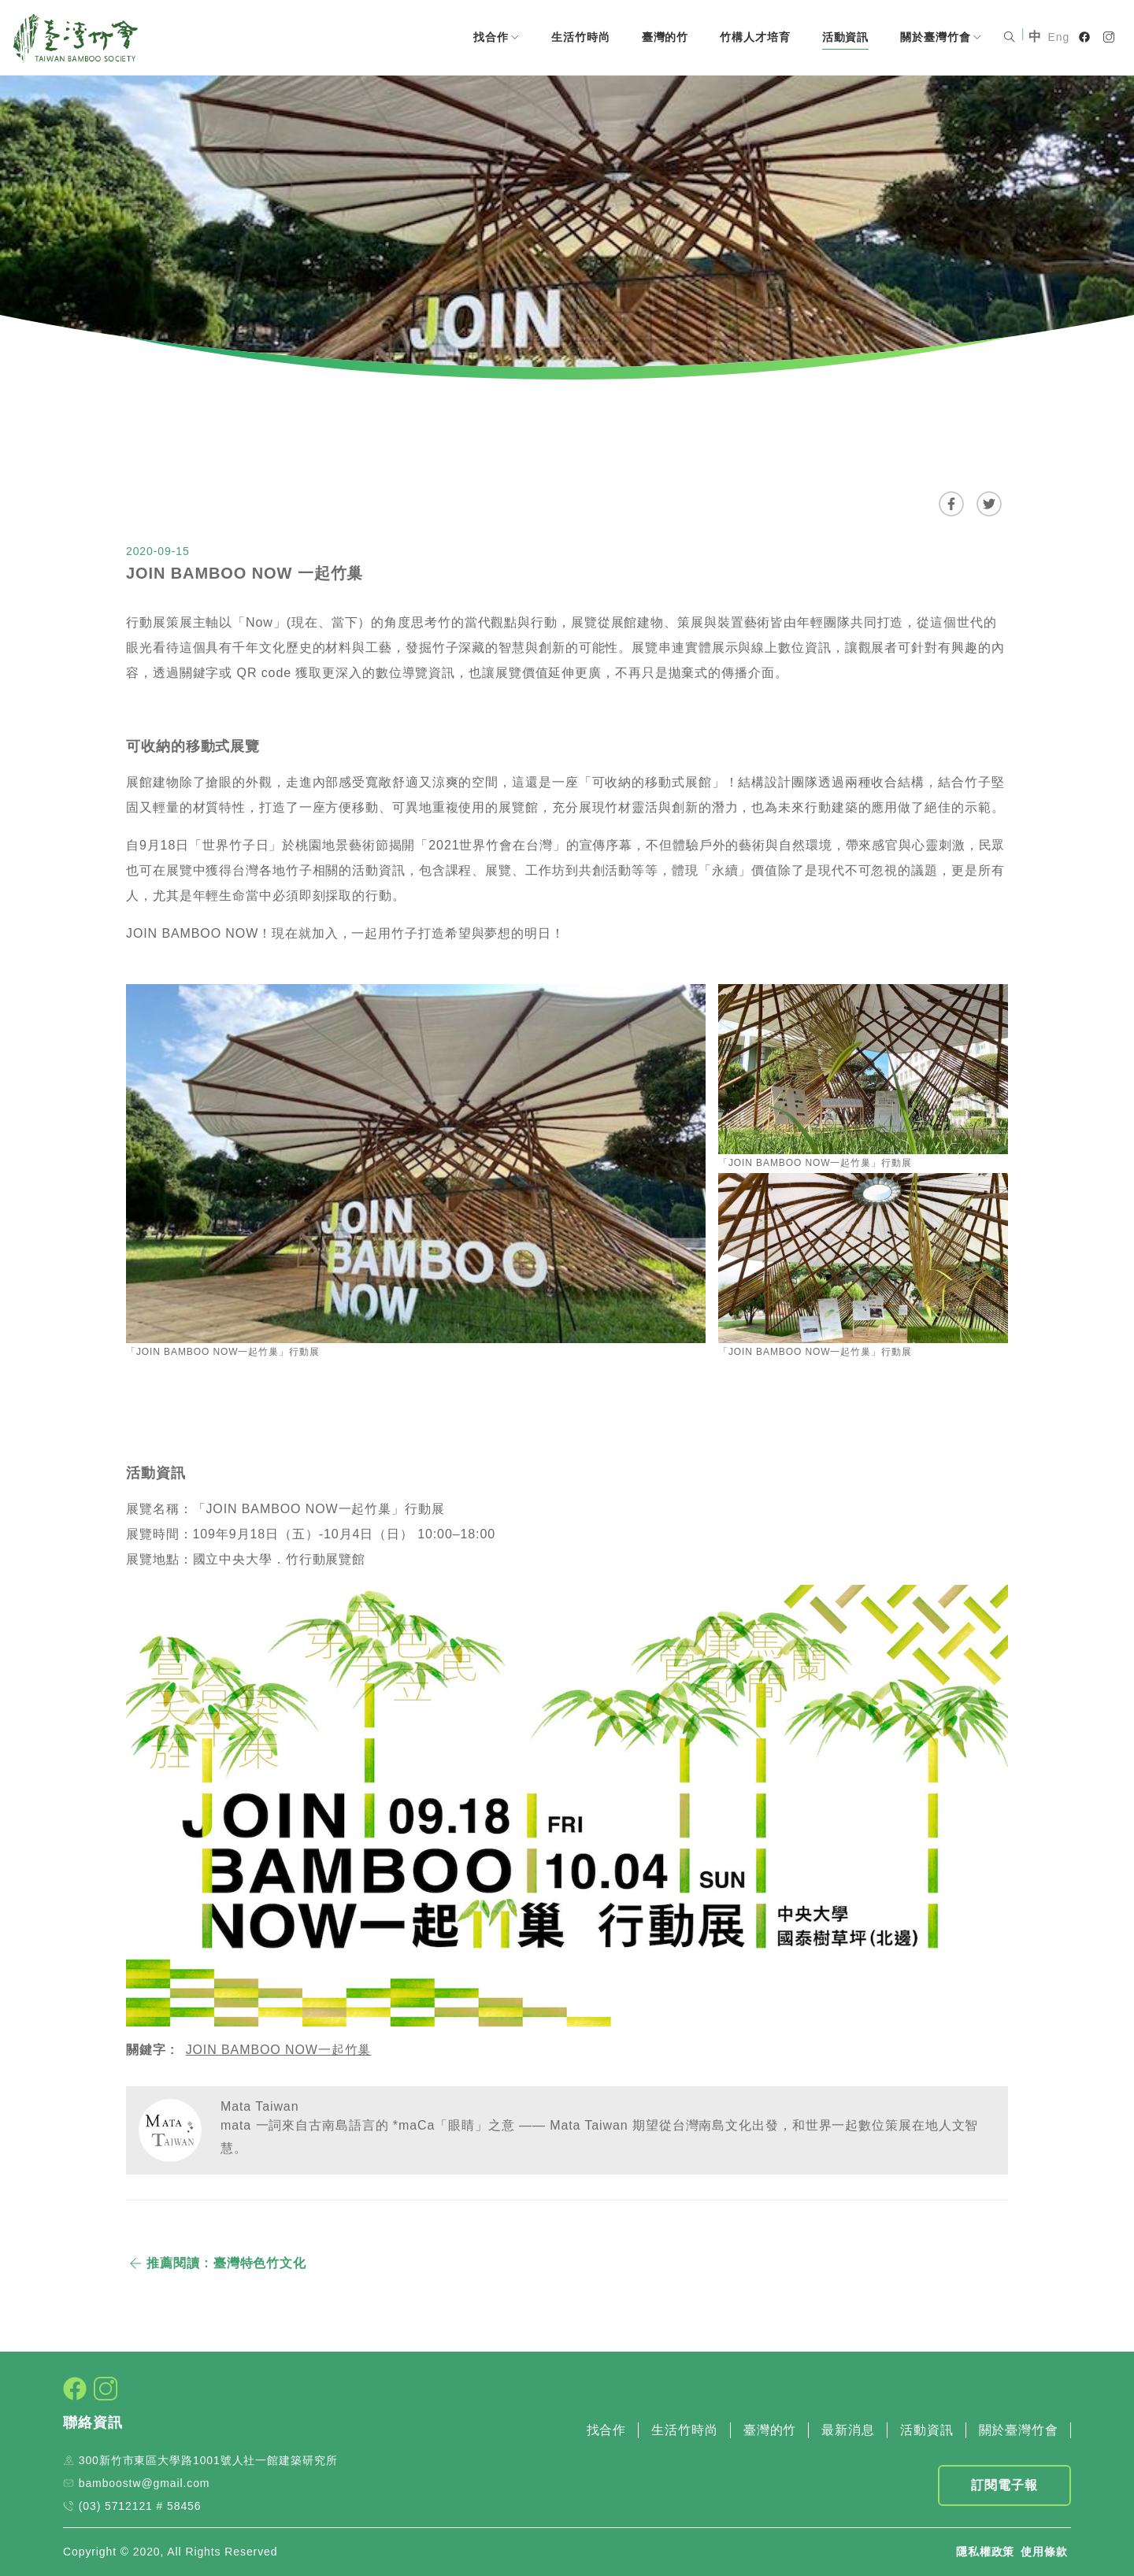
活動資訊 (845, 37)
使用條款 (1044, 2551)
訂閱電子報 (1004, 2485)
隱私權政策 (985, 2551)
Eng (1059, 37)
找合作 (496, 37)
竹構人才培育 (755, 37)
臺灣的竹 (665, 37)
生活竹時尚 (580, 37)
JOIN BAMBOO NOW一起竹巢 (279, 2049)
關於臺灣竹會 (941, 37)
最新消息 (848, 2430)
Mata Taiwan (259, 2106)
